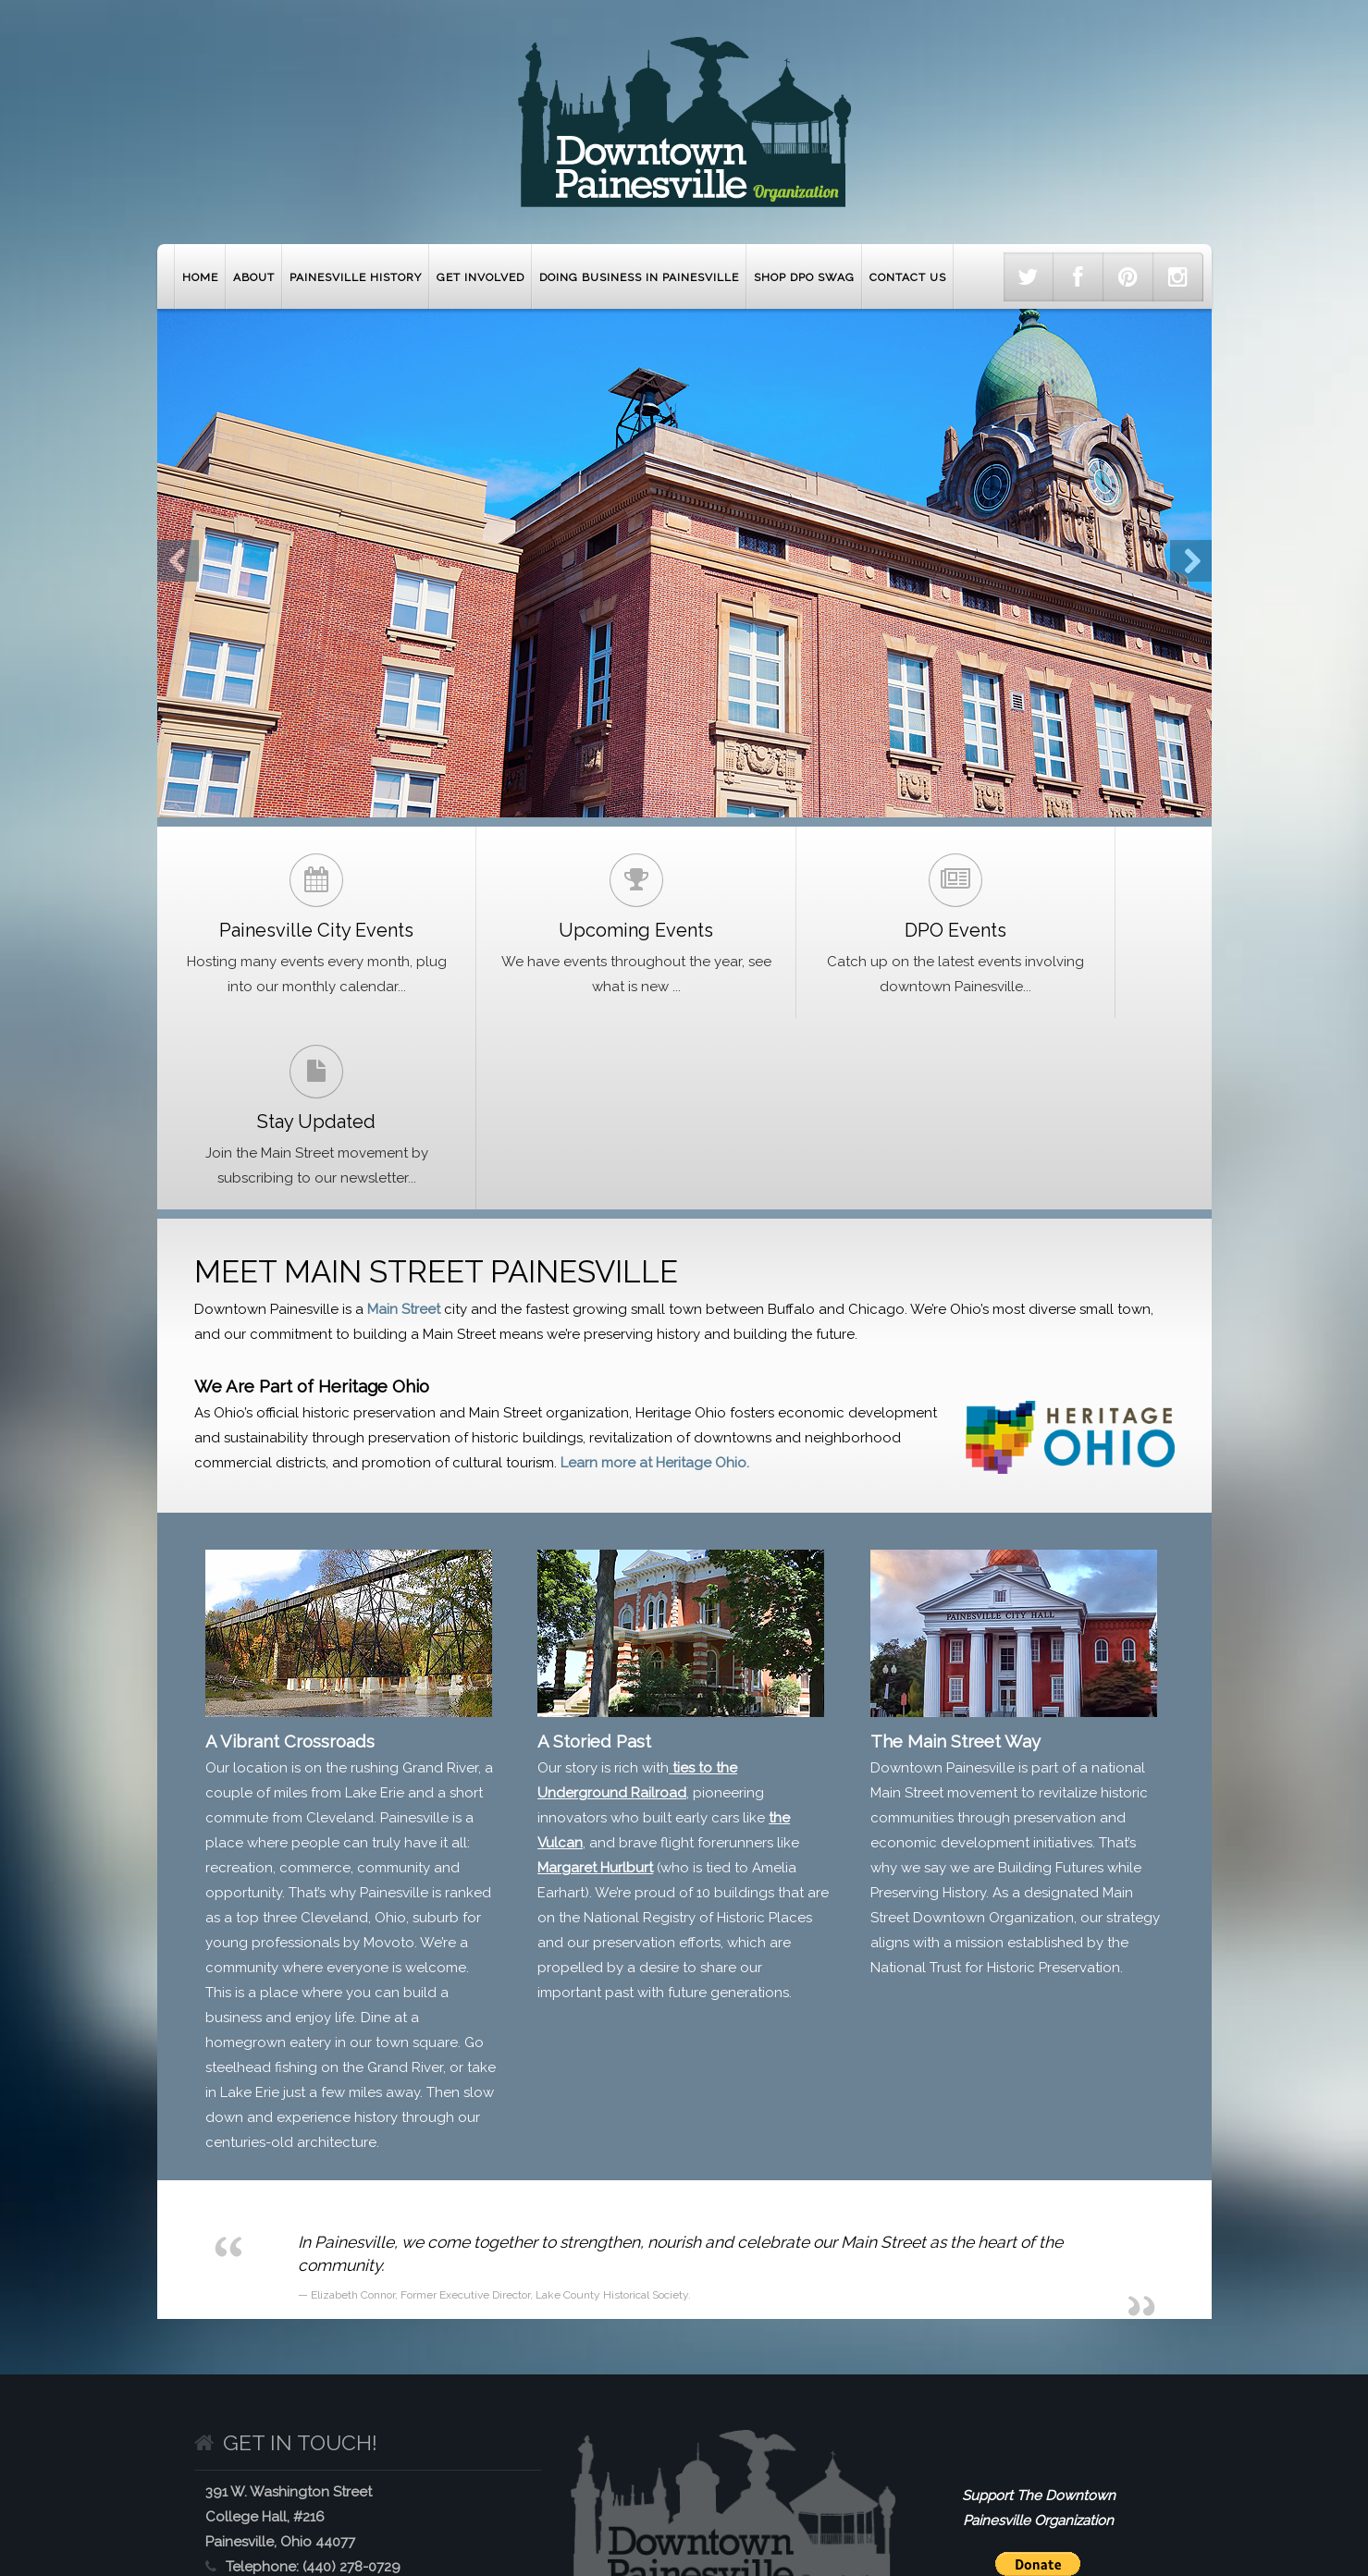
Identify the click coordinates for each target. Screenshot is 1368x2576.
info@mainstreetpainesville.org (370, 2425)
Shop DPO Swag (804, 277)
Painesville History (356, 277)
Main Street (403, 1143)
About (254, 277)
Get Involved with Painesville (581, 2501)
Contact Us (907, 277)
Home (200, 277)
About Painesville (282, 2501)
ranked (468, 1726)
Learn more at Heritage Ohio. (655, 1296)
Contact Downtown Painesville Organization (1023, 2501)
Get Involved (480, 277)
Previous (178, 561)
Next (1191, 561)
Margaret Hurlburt (595, 1701)
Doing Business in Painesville (639, 277)
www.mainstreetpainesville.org (387, 2450)
